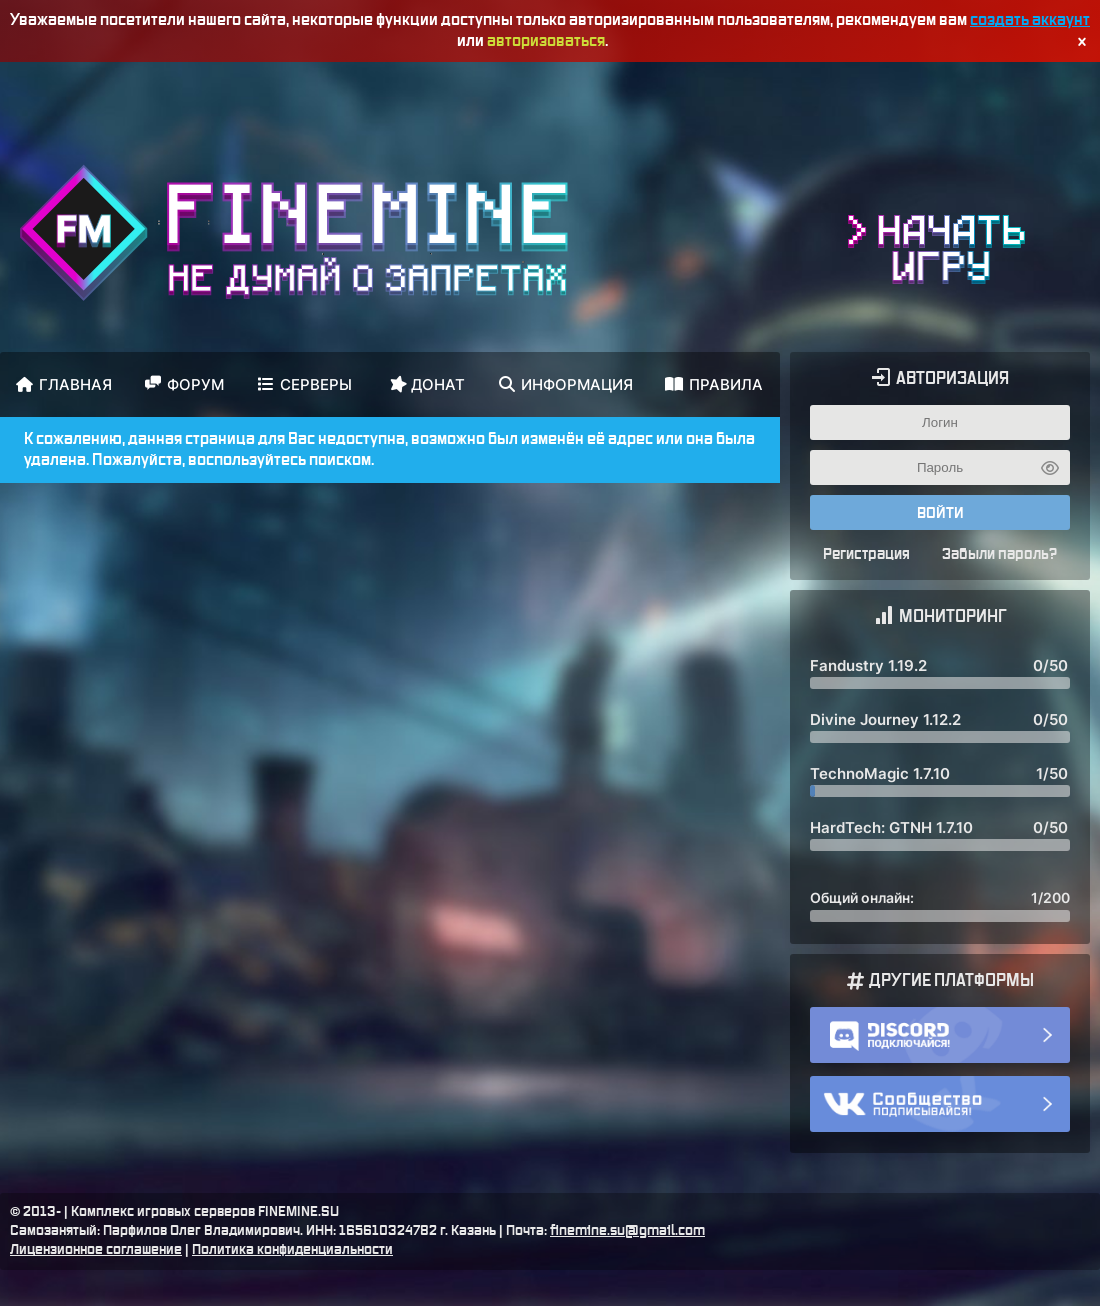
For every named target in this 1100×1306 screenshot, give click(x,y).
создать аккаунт (1030, 20)
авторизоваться (546, 41)
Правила (714, 384)
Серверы (305, 384)
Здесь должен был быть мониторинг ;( (940, 788)
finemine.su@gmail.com (627, 1231)
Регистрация (866, 554)
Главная (64, 384)
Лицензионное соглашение (96, 1250)
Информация (566, 384)
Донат (426, 383)
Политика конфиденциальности (292, 1250)
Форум (184, 384)
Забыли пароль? (999, 554)
